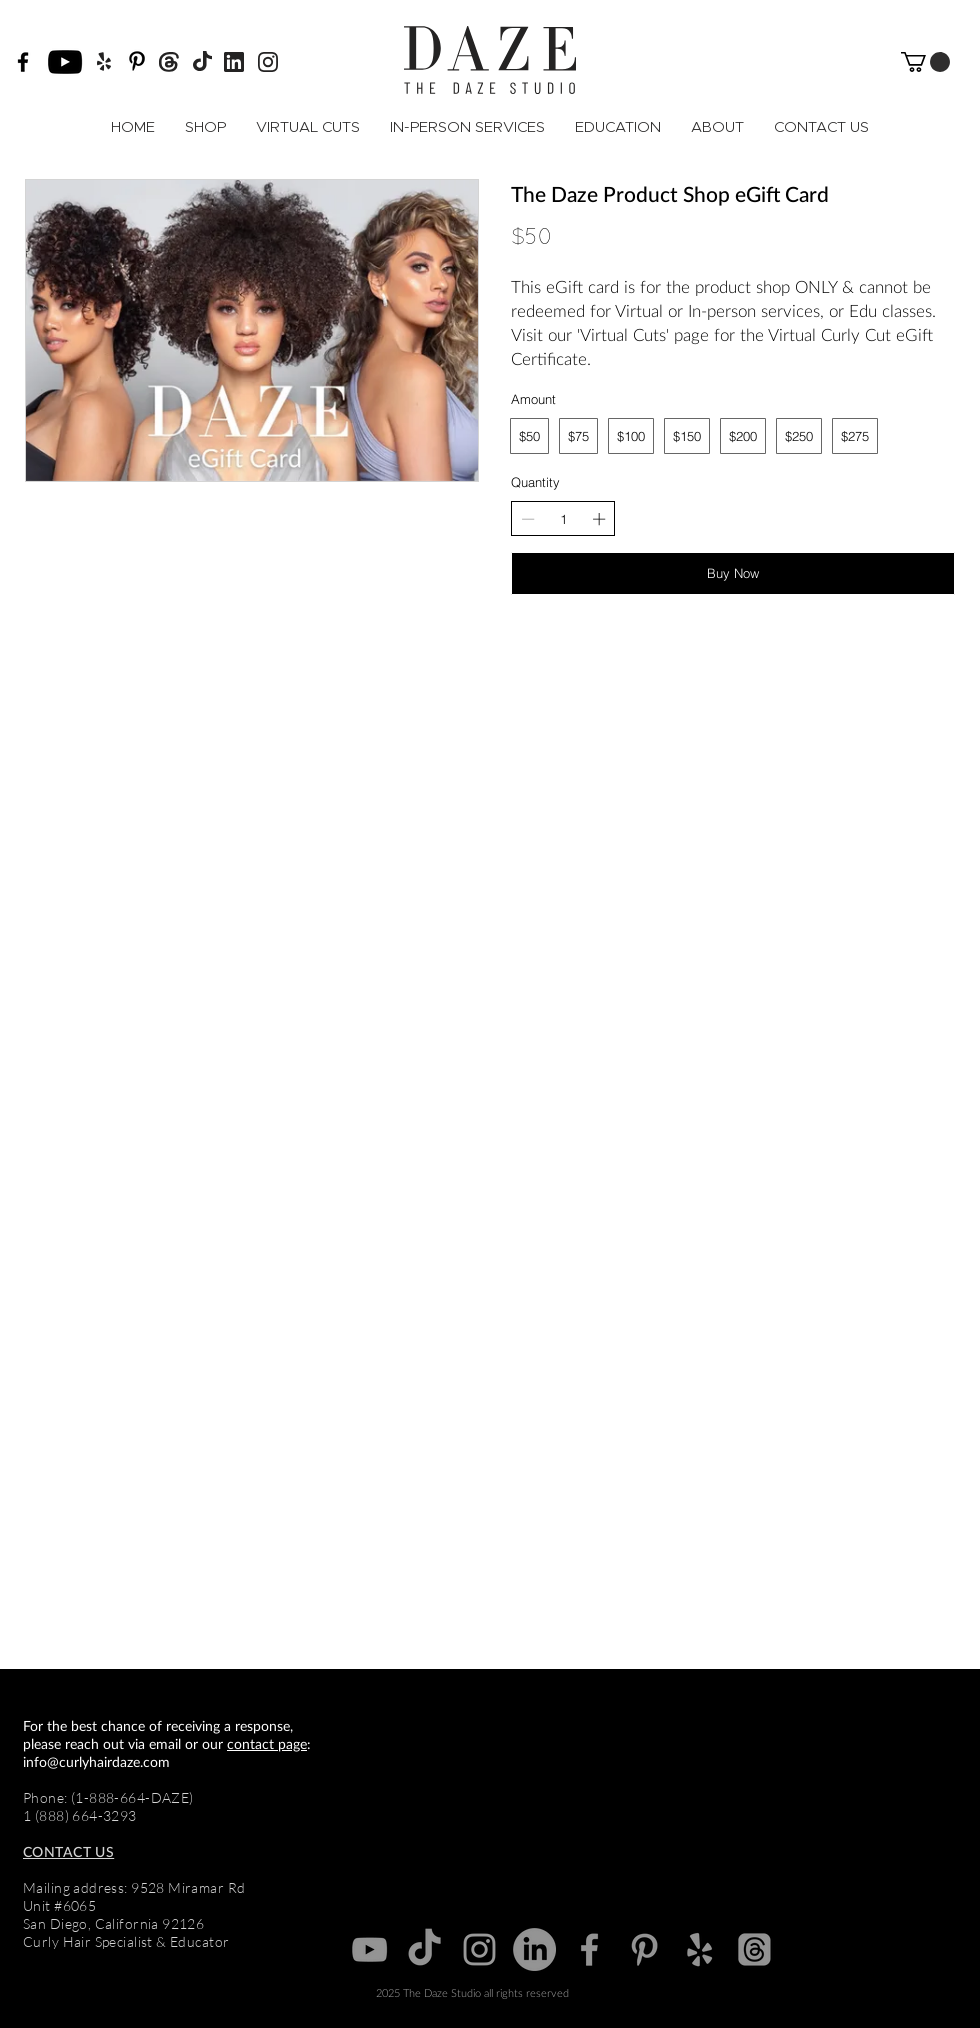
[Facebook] (23, 62)
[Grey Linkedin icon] (534, 1949)
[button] (925, 62)
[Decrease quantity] (528, 519)
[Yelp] (699, 1949)
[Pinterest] (137, 61)
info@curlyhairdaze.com (96, 1761)
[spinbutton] (563, 519)
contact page (267, 1743)
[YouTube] (65, 62)
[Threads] (754, 1949)
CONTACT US (68, 1851)
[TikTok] (424, 1949)
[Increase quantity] (599, 519)
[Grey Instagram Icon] (479, 1949)
